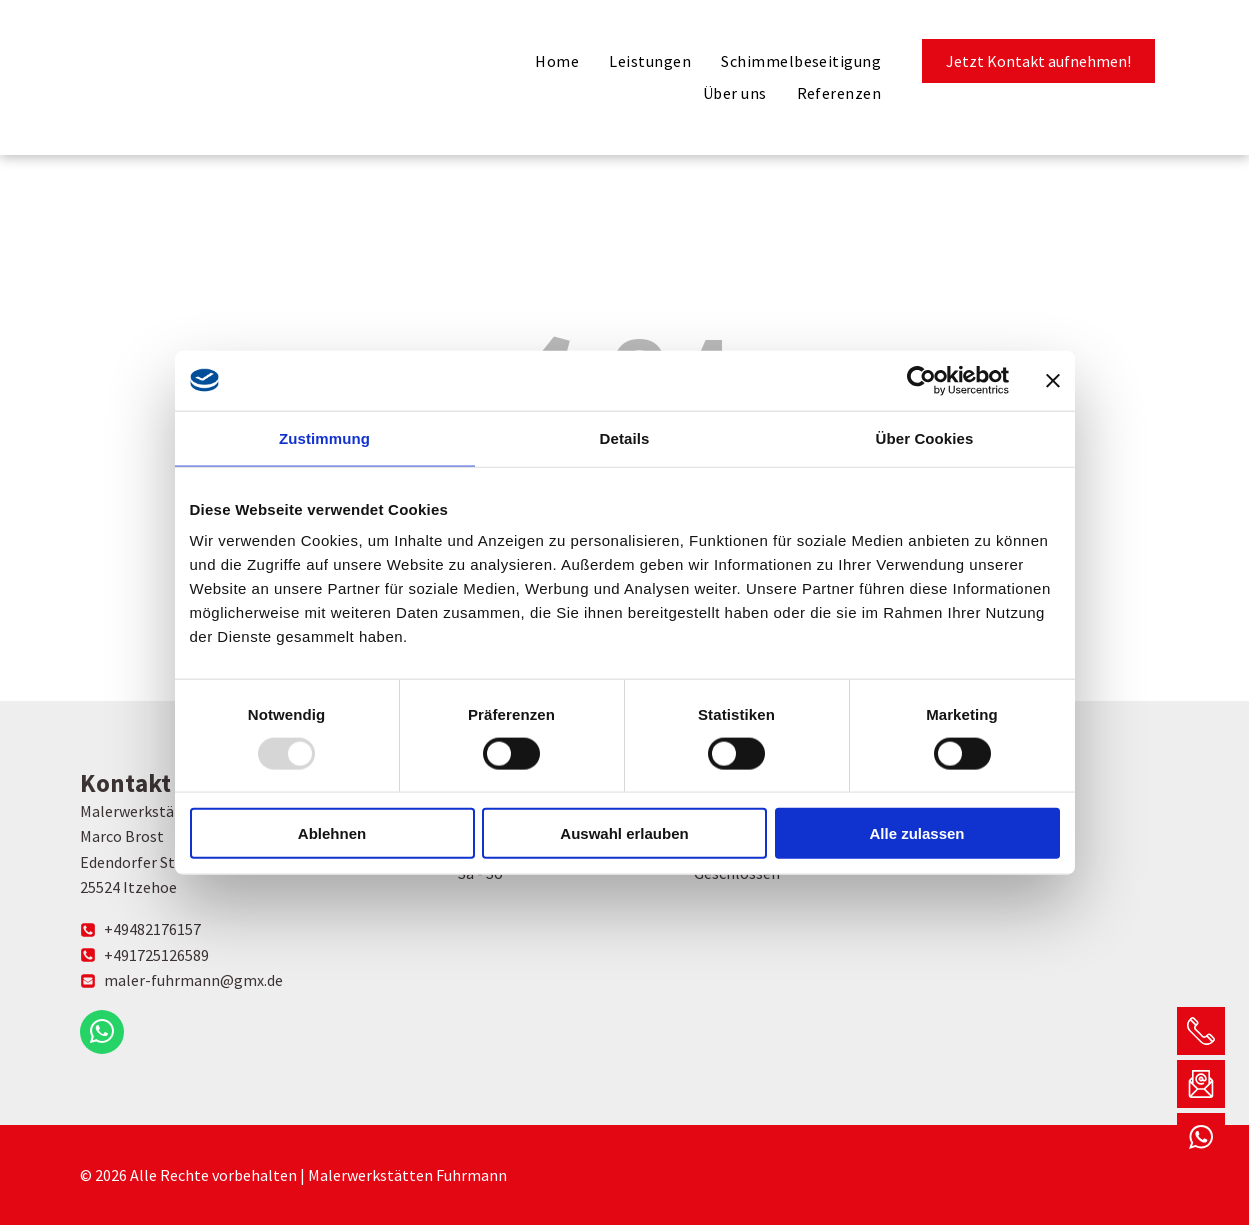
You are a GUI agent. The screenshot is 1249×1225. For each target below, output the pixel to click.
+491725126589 (156, 955)
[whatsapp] (102, 1034)
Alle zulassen (916, 833)
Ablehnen (332, 833)
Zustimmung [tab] (324, 437)
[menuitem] (557, 61)
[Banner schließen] (1053, 380)
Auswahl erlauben (624, 833)
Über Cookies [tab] (925, 437)
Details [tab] (625, 437)
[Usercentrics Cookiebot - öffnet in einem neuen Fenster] (921, 380)
